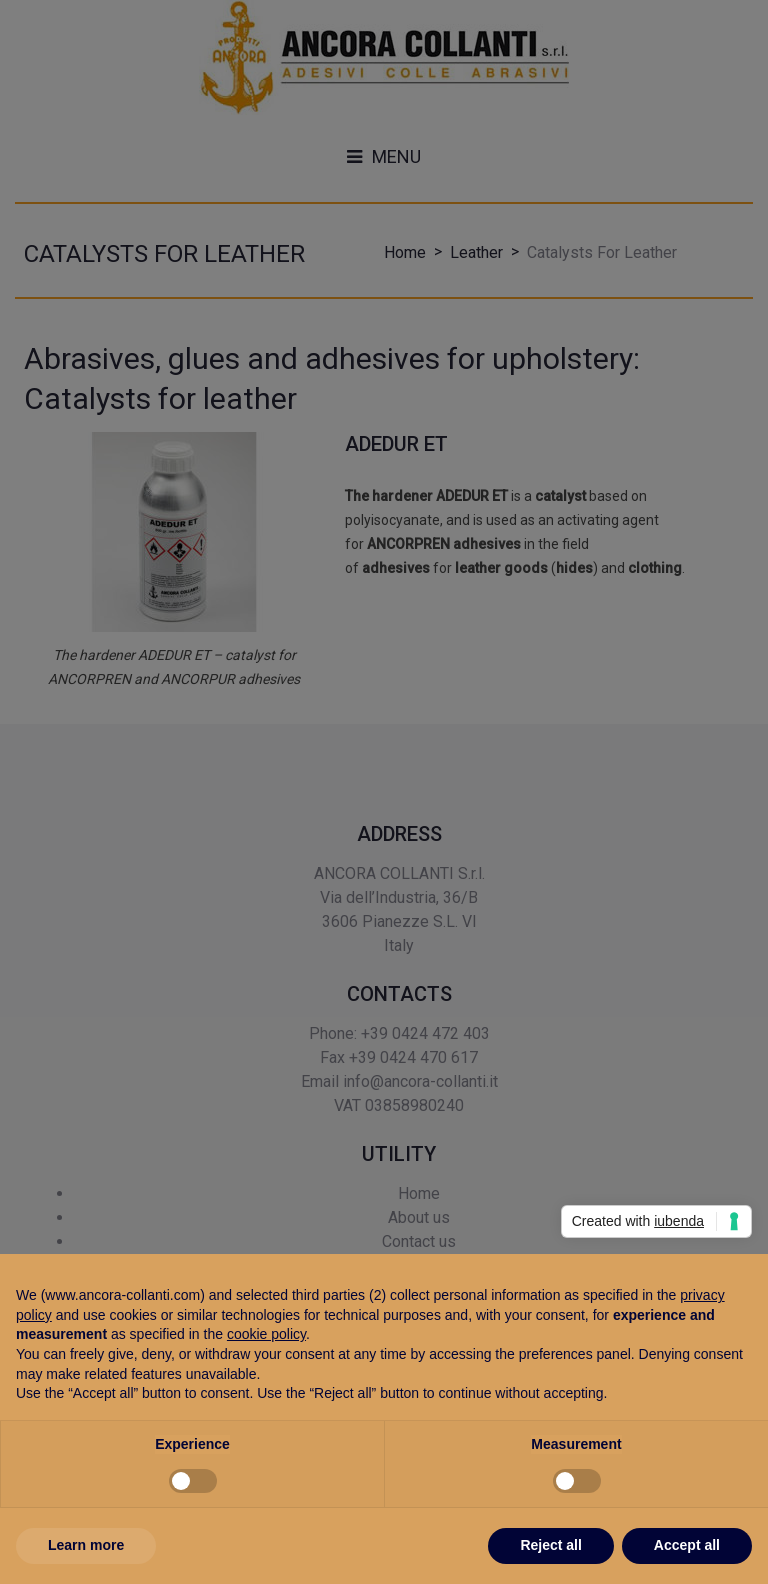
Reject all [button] (550, 1545)
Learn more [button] (86, 1545)
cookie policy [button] (266, 1334)
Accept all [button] (687, 1545)
